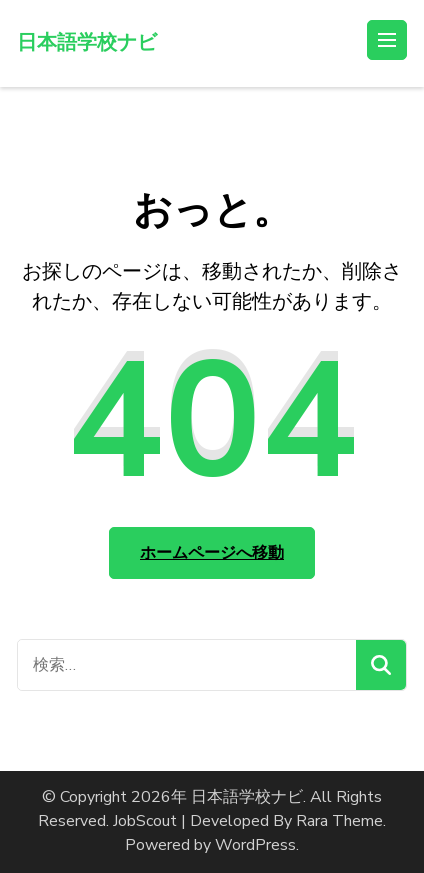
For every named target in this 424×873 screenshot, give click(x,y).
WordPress (255, 845)
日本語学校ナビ (87, 42)
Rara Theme (339, 821)
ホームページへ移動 (212, 553)
